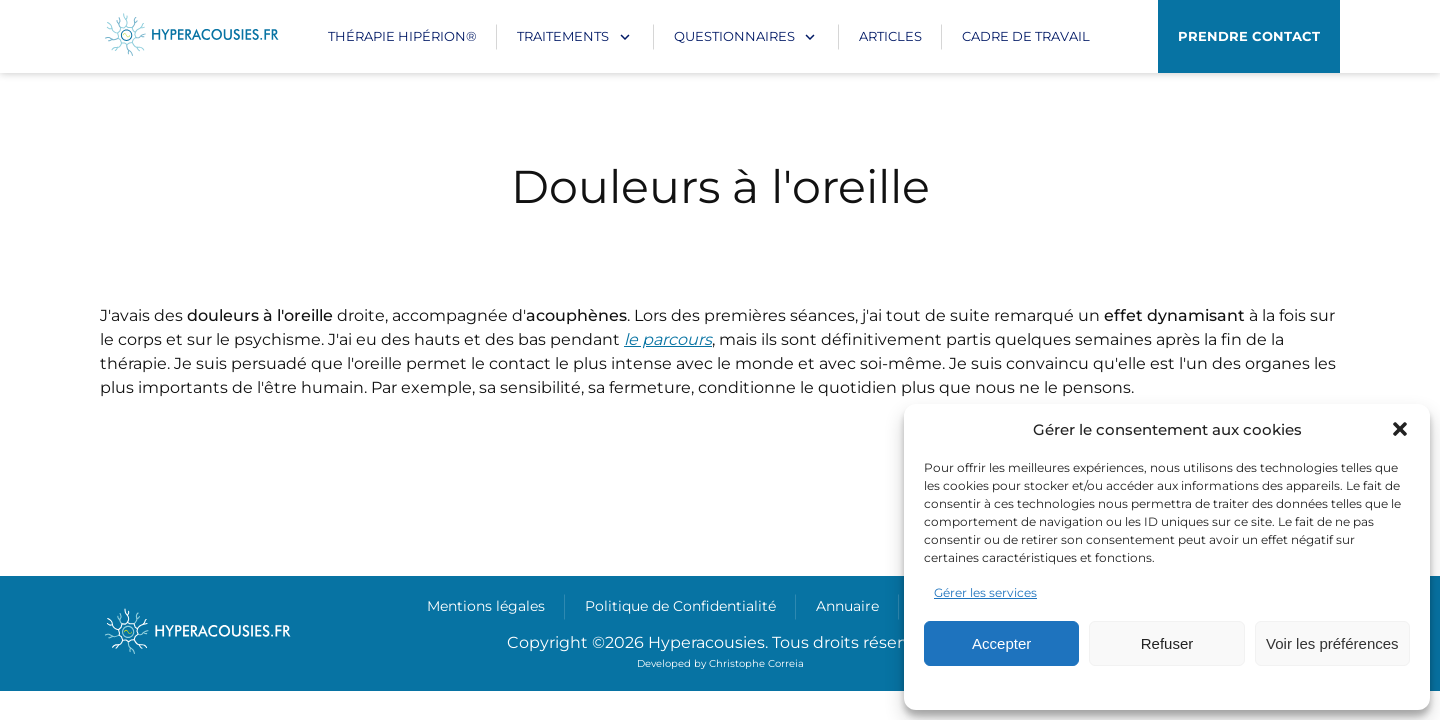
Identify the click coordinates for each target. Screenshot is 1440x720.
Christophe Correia (756, 663)
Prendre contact (1249, 36)
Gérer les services (985, 592)
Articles (890, 36)
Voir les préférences (1332, 643)
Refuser (1167, 643)
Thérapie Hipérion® (402, 36)
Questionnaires (734, 36)
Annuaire (847, 606)
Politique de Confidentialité (680, 606)
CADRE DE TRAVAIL (1026, 36)
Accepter (1001, 643)
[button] (1400, 429)
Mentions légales (486, 606)
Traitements (563, 36)
